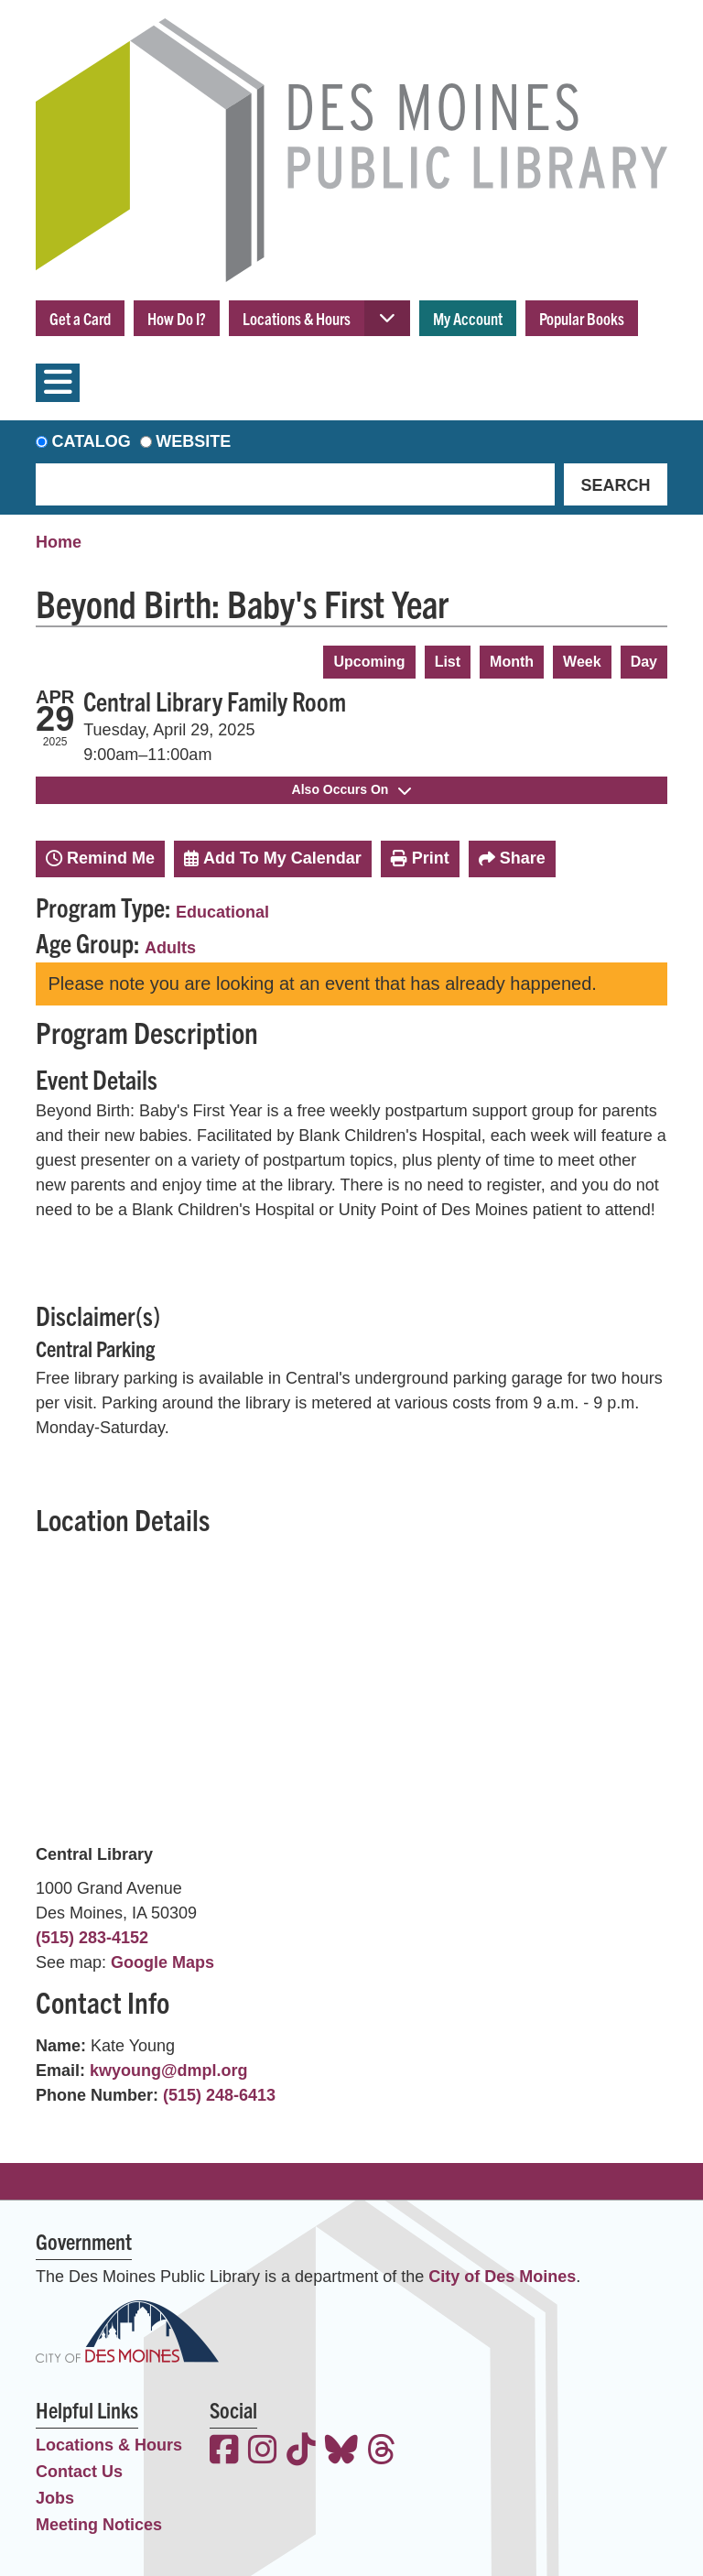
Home (58, 542)
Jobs (55, 2498)
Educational (222, 912)
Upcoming (369, 661)
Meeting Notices (99, 2525)
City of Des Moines (502, 2276)
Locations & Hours (297, 318)
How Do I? (176, 318)
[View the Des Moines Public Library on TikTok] (301, 2452)
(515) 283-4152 (92, 1938)
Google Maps (162, 1962)
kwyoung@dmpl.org (169, 2070)
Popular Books (581, 318)
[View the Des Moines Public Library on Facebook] (224, 2452)
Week (582, 661)
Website (193, 441)
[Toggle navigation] (58, 383)
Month (512, 661)
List (447, 661)
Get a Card (80, 318)
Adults (170, 948)
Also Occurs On (352, 789)
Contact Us (79, 2471)
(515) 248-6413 (219, 2095)
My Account (468, 318)
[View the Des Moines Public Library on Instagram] (262, 2452)
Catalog (91, 441)
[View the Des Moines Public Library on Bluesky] (341, 2452)
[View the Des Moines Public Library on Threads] (381, 2452)
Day (644, 661)
